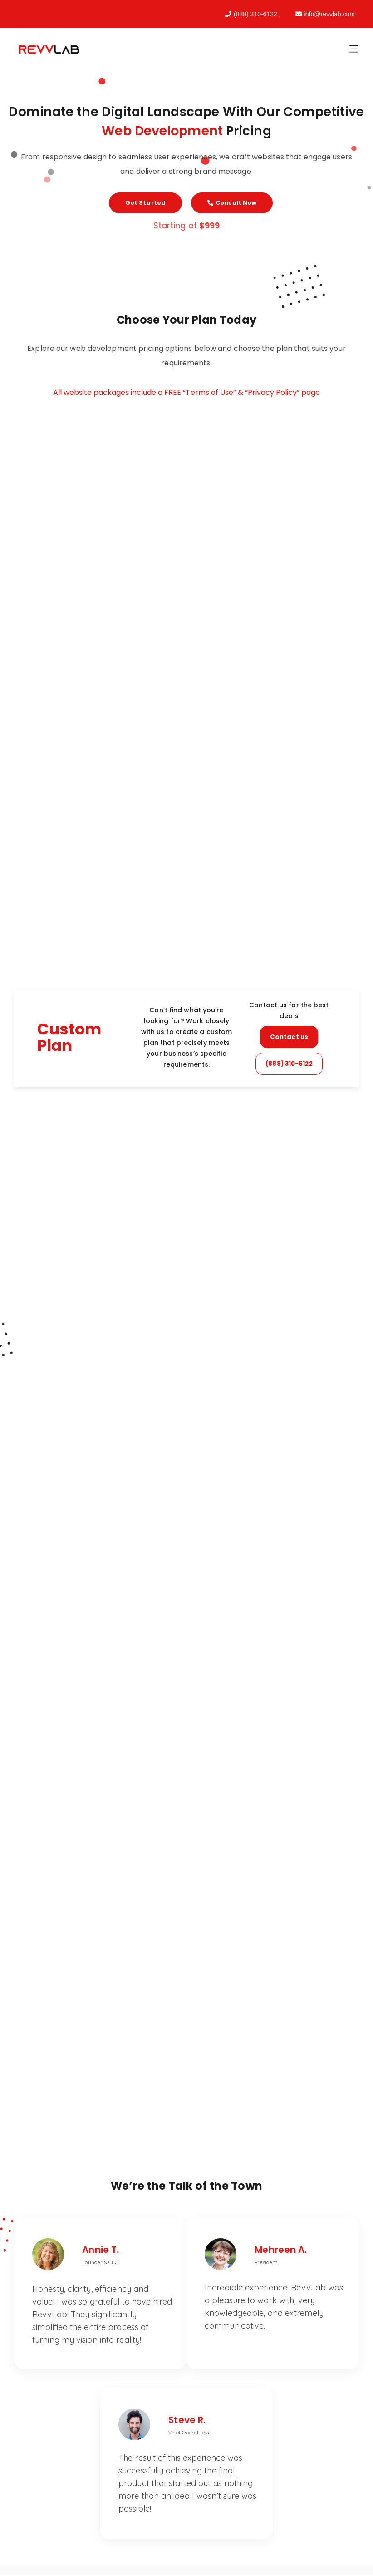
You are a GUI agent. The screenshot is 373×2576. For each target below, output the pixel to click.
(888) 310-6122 (251, 14)
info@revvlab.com (325, 14)
